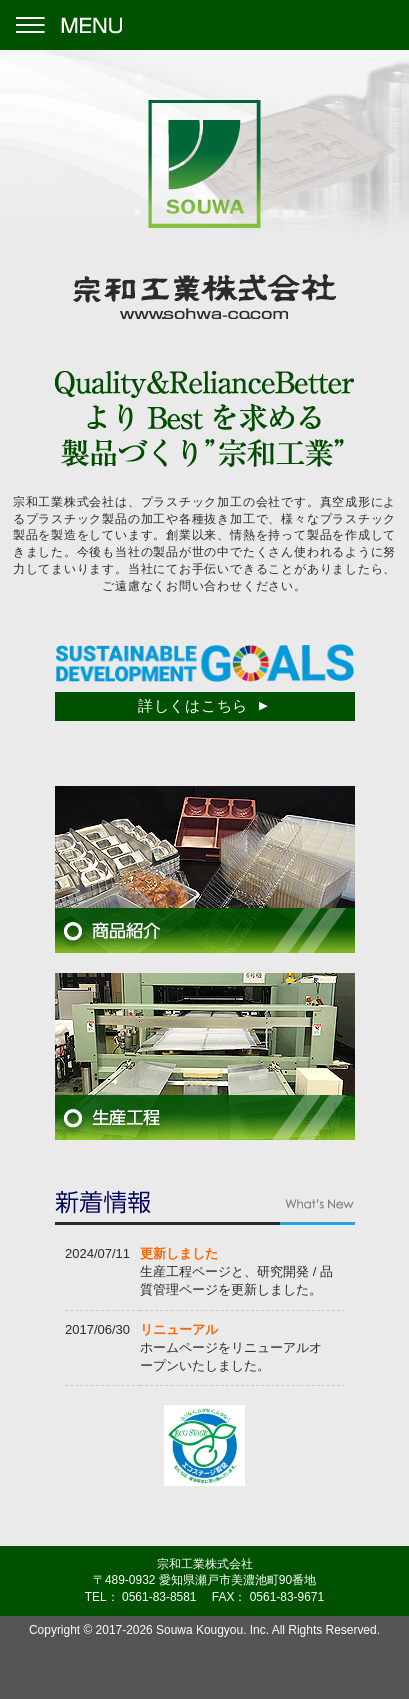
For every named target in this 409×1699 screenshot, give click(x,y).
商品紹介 (205, 869)
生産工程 (205, 1056)
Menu (67, 25)
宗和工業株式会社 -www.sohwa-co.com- (204, 210)
